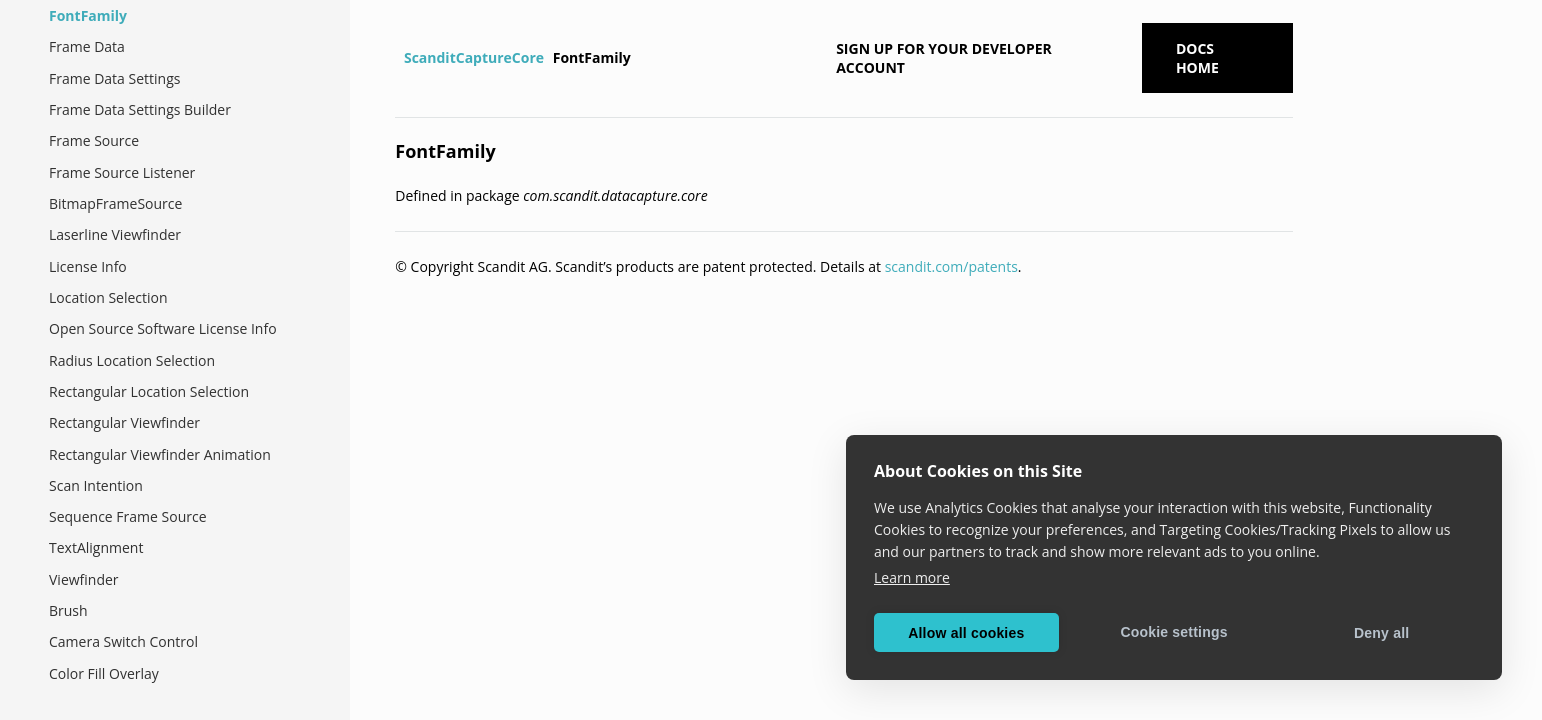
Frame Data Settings (114, 78)
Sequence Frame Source (128, 516)
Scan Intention (96, 485)
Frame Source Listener (122, 172)
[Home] (397, 58)
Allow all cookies (966, 633)
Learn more (912, 577)
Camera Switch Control (123, 641)
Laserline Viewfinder (115, 234)
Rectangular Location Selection (149, 391)
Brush (68, 610)
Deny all (1381, 633)
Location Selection (108, 297)
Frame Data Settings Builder (140, 109)
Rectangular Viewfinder (124, 422)
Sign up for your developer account (944, 58)
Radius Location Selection (132, 360)
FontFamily (88, 15)
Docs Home (1197, 58)
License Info (88, 266)
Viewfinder (84, 579)
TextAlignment (96, 547)
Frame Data (87, 46)
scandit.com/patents (951, 266)
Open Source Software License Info (163, 328)
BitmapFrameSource (115, 203)
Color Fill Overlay (104, 673)
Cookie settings (1173, 632)
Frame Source (94, 140)
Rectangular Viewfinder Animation (160, 454)
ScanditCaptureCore (474, 57)
